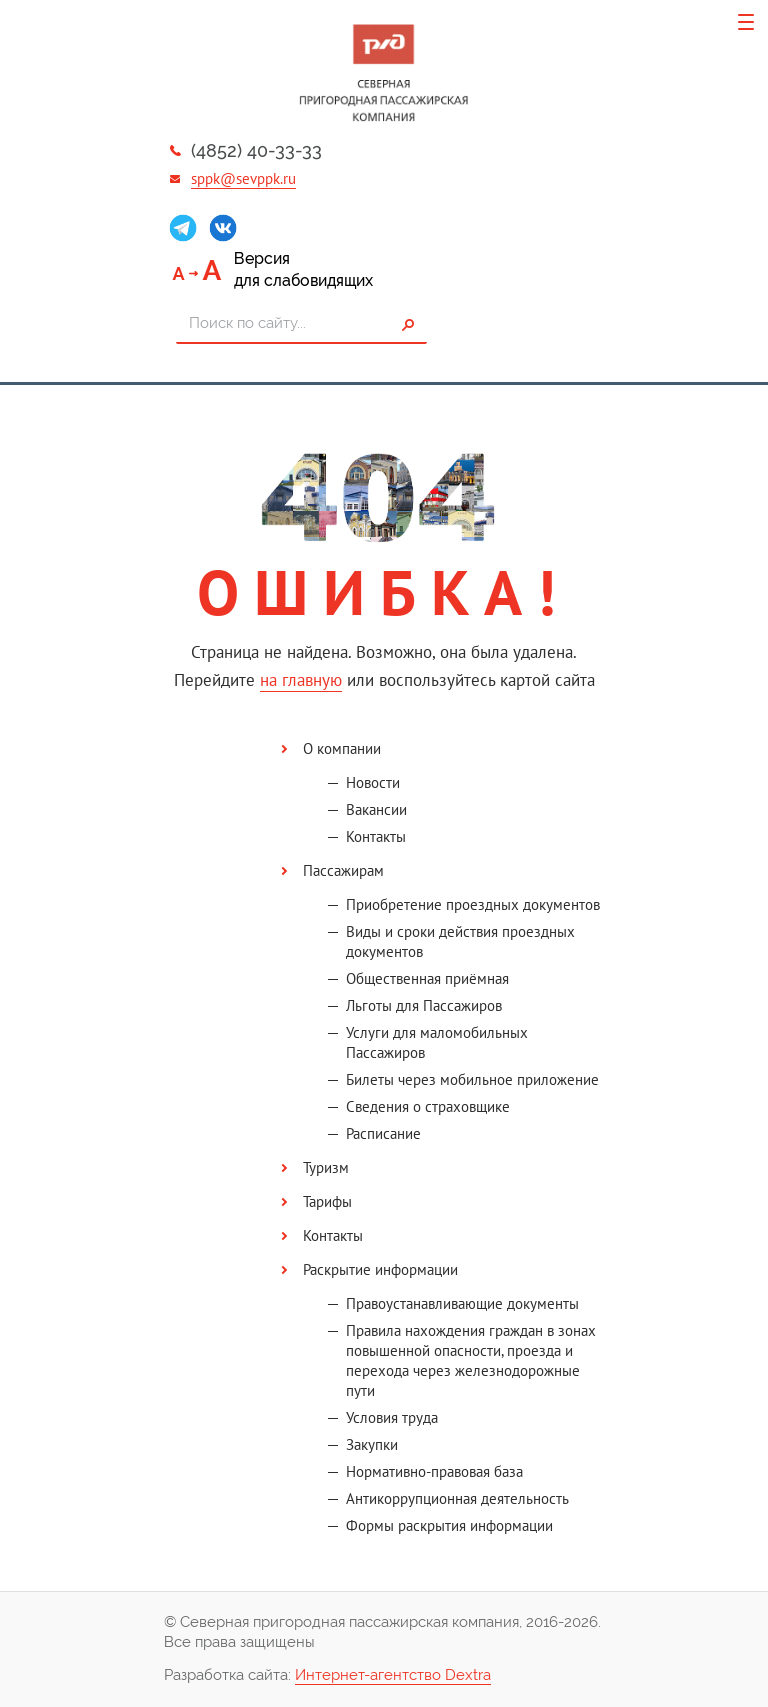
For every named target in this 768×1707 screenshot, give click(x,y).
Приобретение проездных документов (473, 904)
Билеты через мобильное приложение (472, 1079)
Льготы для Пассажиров (424, 1005)
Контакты (376, 836)
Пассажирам (343, 870)
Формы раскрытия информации (449, 1525)
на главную (301, 680)
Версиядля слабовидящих (303, 269)
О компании (342, 748)
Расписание (383, 1133)
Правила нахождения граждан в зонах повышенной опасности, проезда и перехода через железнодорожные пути (471, 1360)
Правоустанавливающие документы (462, 1303)
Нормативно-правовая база (434, 1471)
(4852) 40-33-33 (256, 150)
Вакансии (376, 809)
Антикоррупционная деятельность (457, 1498)
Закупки (372, 1444)
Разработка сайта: (327, 1675)
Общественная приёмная (427, 978)
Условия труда (392, 1417)
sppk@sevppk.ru (243, 178)
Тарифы (327, 1201)
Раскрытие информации (380, 1269)
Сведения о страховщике (428, 1106)
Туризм (326, 1167)
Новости (373, 782)
